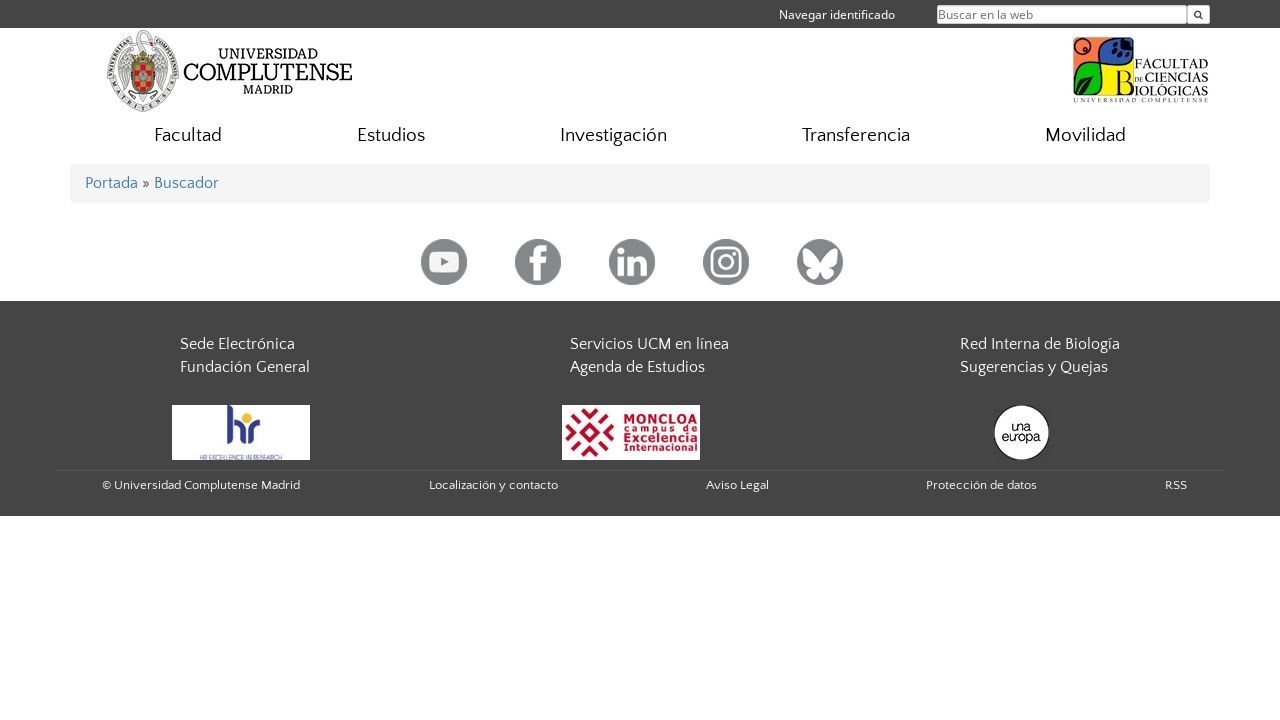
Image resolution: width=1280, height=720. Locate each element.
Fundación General (245, 367)
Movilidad (1085, 135)
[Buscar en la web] (1198, 14)
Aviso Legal (737, 485)
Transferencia (856, 135)
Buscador (186, 183)
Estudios (391, 135)
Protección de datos (981, 485)
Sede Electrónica (237, 344)
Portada (111, 183)
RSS (1176, 485)
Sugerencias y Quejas (1034, 367)
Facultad (188, 135)
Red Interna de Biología (1040, 344)
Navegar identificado (837, 14)
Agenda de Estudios (637, 367)
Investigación (613, 135)
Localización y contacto (493, 485)
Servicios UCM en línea (649, 344)
